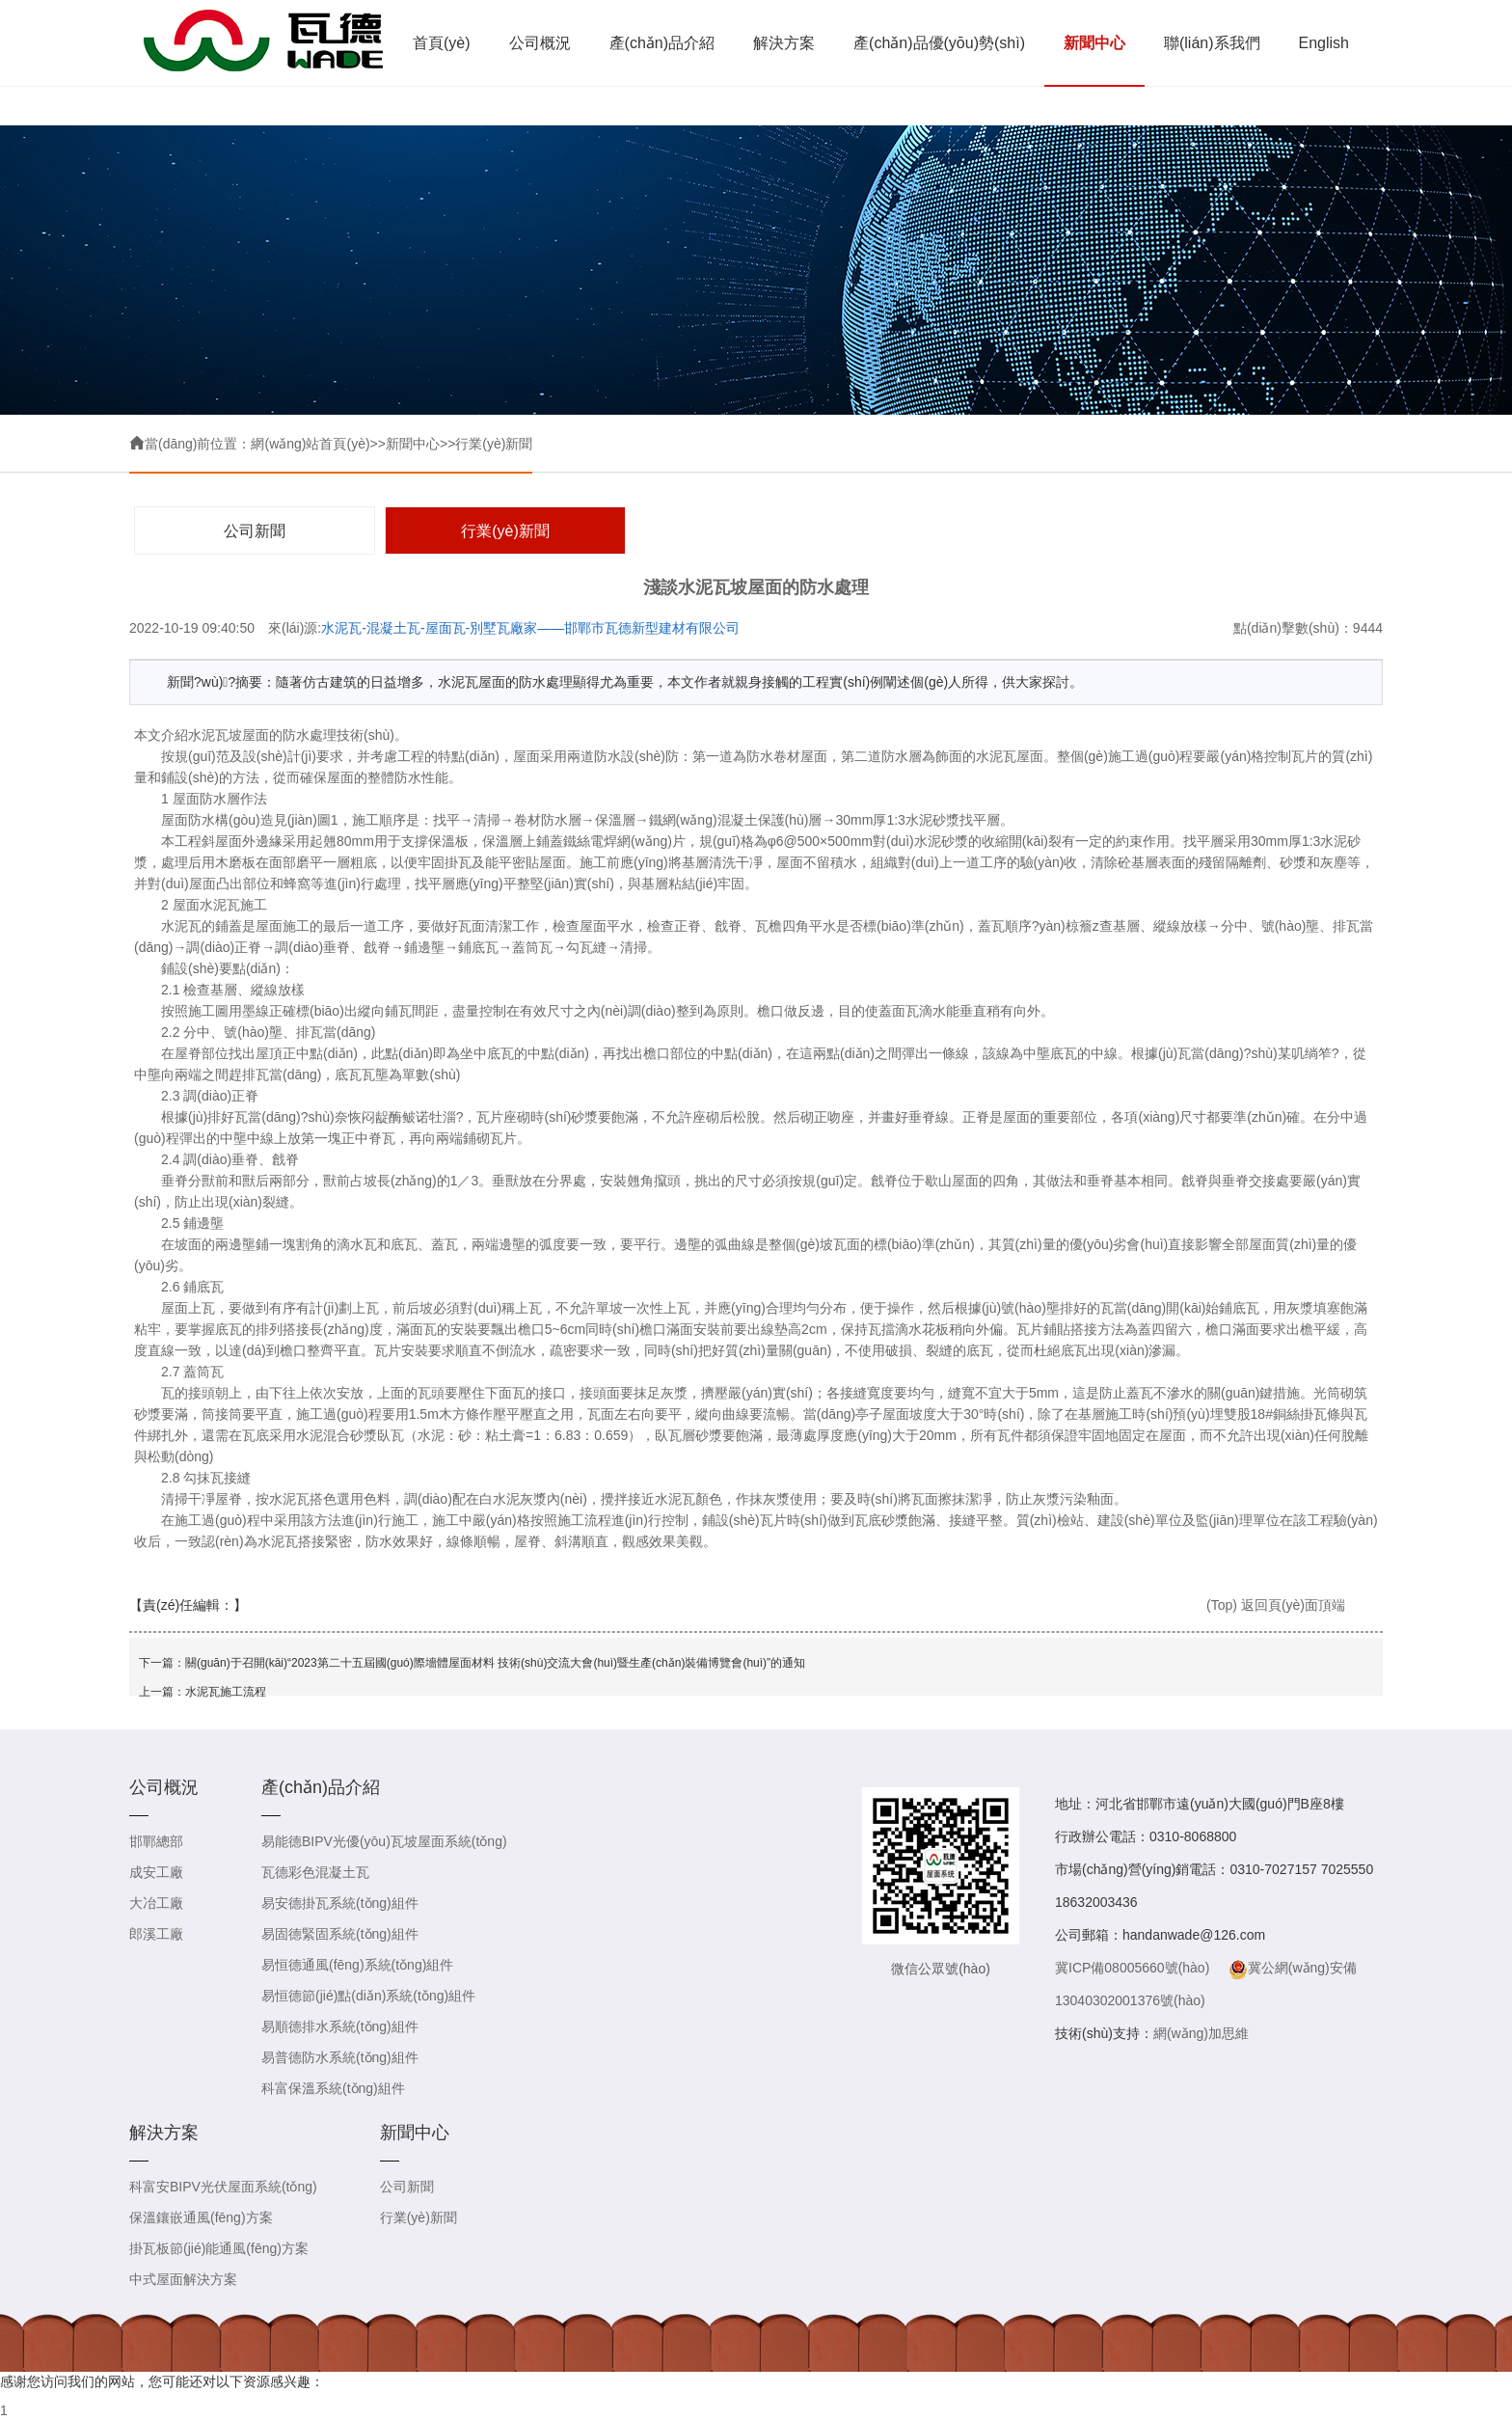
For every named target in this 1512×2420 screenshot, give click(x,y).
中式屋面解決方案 (183, 2279)
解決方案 (784, 43)
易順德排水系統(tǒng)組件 (339, 2026)
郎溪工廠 (156, 1934)
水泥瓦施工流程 (225, 1692)
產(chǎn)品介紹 (662, 43)
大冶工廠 (156, 1903)
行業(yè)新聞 (493, 443)
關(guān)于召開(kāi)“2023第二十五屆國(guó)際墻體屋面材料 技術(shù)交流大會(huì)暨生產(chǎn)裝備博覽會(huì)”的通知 (495, 1663)
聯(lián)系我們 (1212, 43)
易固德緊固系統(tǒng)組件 (339, 1934)
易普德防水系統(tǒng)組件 (339, 2057)
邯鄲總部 (156, 1841)
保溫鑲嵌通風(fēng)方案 (201, 2217)
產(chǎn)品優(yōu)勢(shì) (939, 43)
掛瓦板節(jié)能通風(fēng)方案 (219, 2248)
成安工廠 (156, 1872)
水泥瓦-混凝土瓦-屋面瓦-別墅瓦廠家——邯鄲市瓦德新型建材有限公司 (530, 628)
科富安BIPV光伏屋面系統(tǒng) (223, 2186)
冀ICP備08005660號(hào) (1132, 1967)
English (1324, 43)
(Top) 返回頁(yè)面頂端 (1275, 1605)
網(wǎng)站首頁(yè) (310, 443)
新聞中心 (1094, 43)
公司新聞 (254, 531)
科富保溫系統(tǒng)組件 (333, 2088)
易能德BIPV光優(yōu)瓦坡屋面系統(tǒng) (384, 1841)
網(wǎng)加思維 (1201, 2033)
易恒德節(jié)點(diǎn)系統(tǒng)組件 (368, 1995)
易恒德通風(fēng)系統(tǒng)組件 (357, 1964)
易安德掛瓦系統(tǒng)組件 (339, 1903)
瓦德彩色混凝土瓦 (315, 1872)
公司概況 (540, 43)
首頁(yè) (442, 43)
